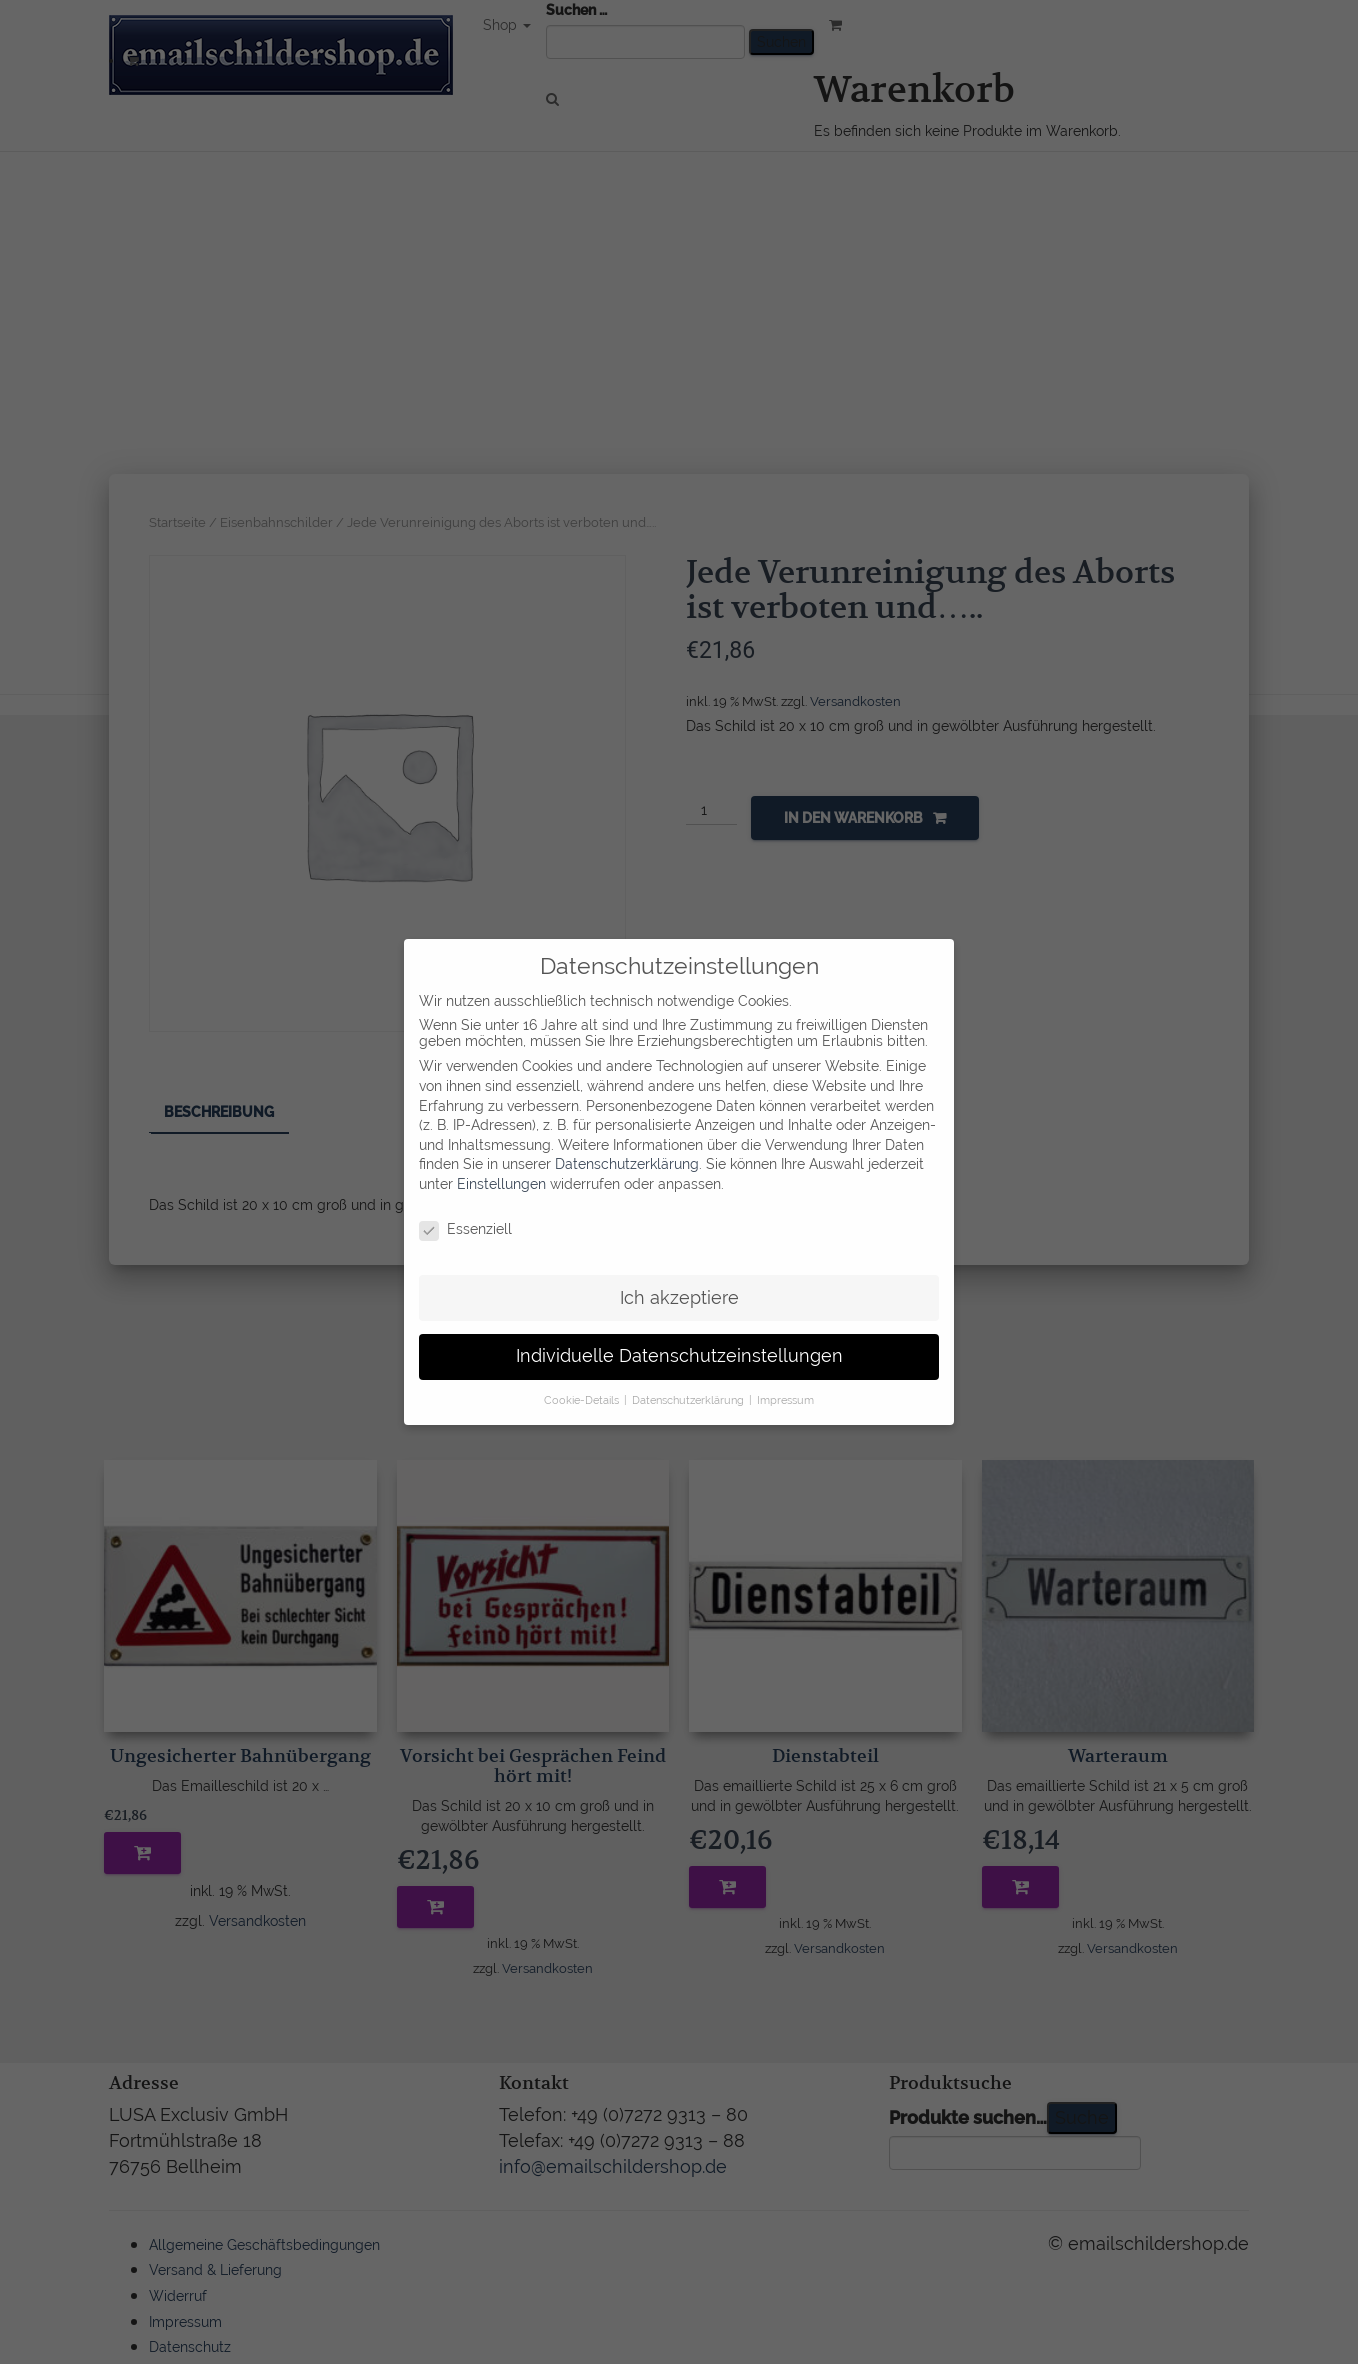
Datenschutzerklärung (627, 1142)
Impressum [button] (785, 1378)
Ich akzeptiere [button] (679, 1275)
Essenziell (465, 1207)
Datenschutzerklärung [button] (689, 1378)
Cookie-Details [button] (583, 1378)
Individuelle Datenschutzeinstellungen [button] (679, 1334)
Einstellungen (501, 1162)
